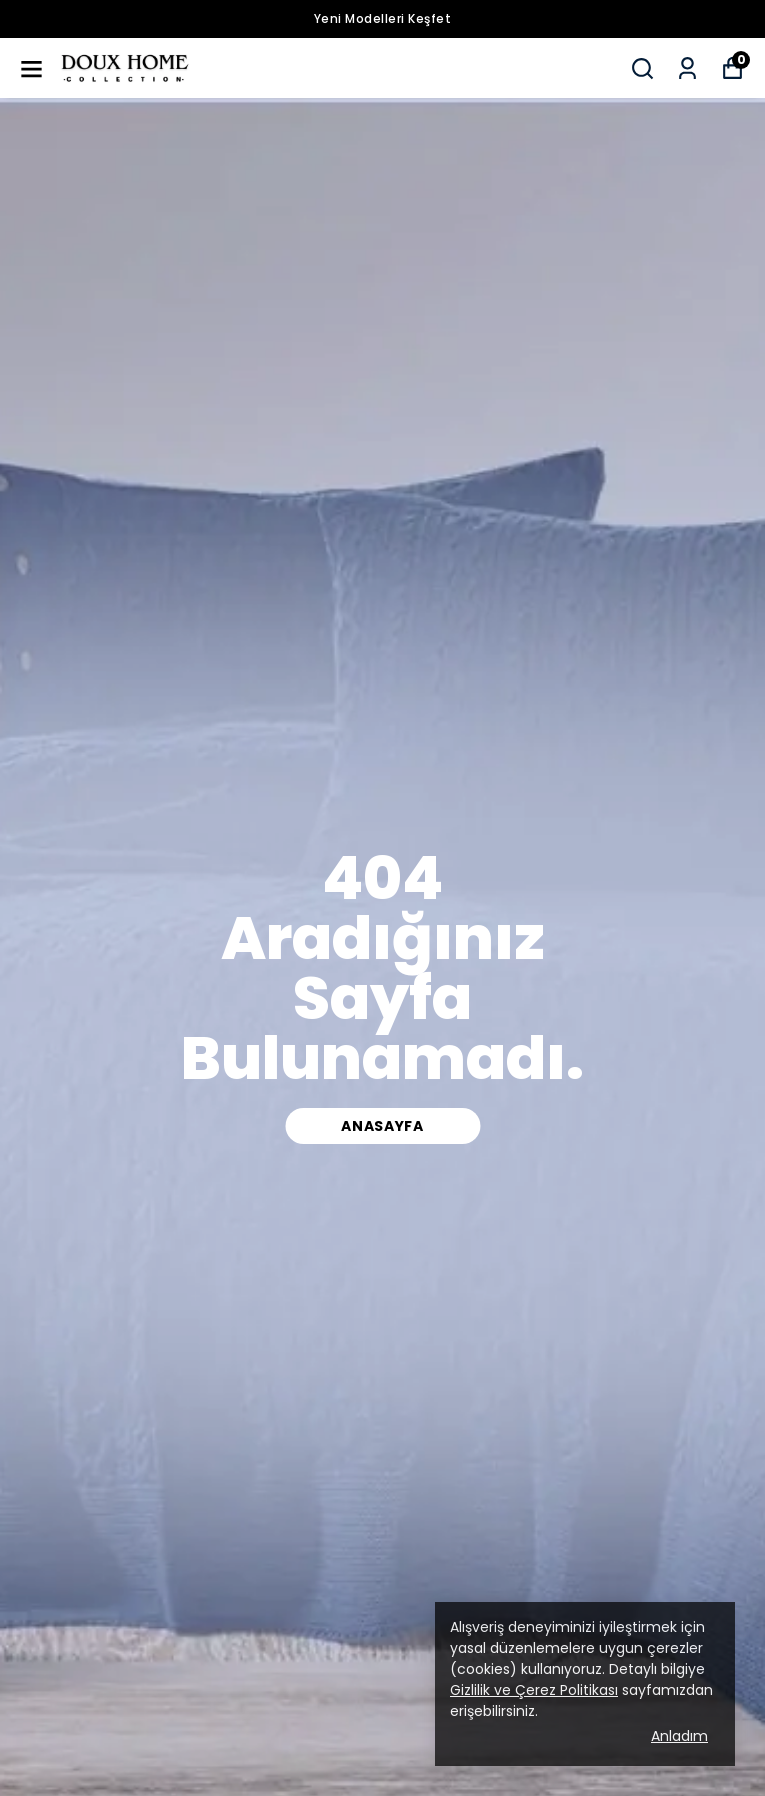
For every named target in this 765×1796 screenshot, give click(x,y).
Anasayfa (382, 1126)
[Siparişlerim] (687, 68)
